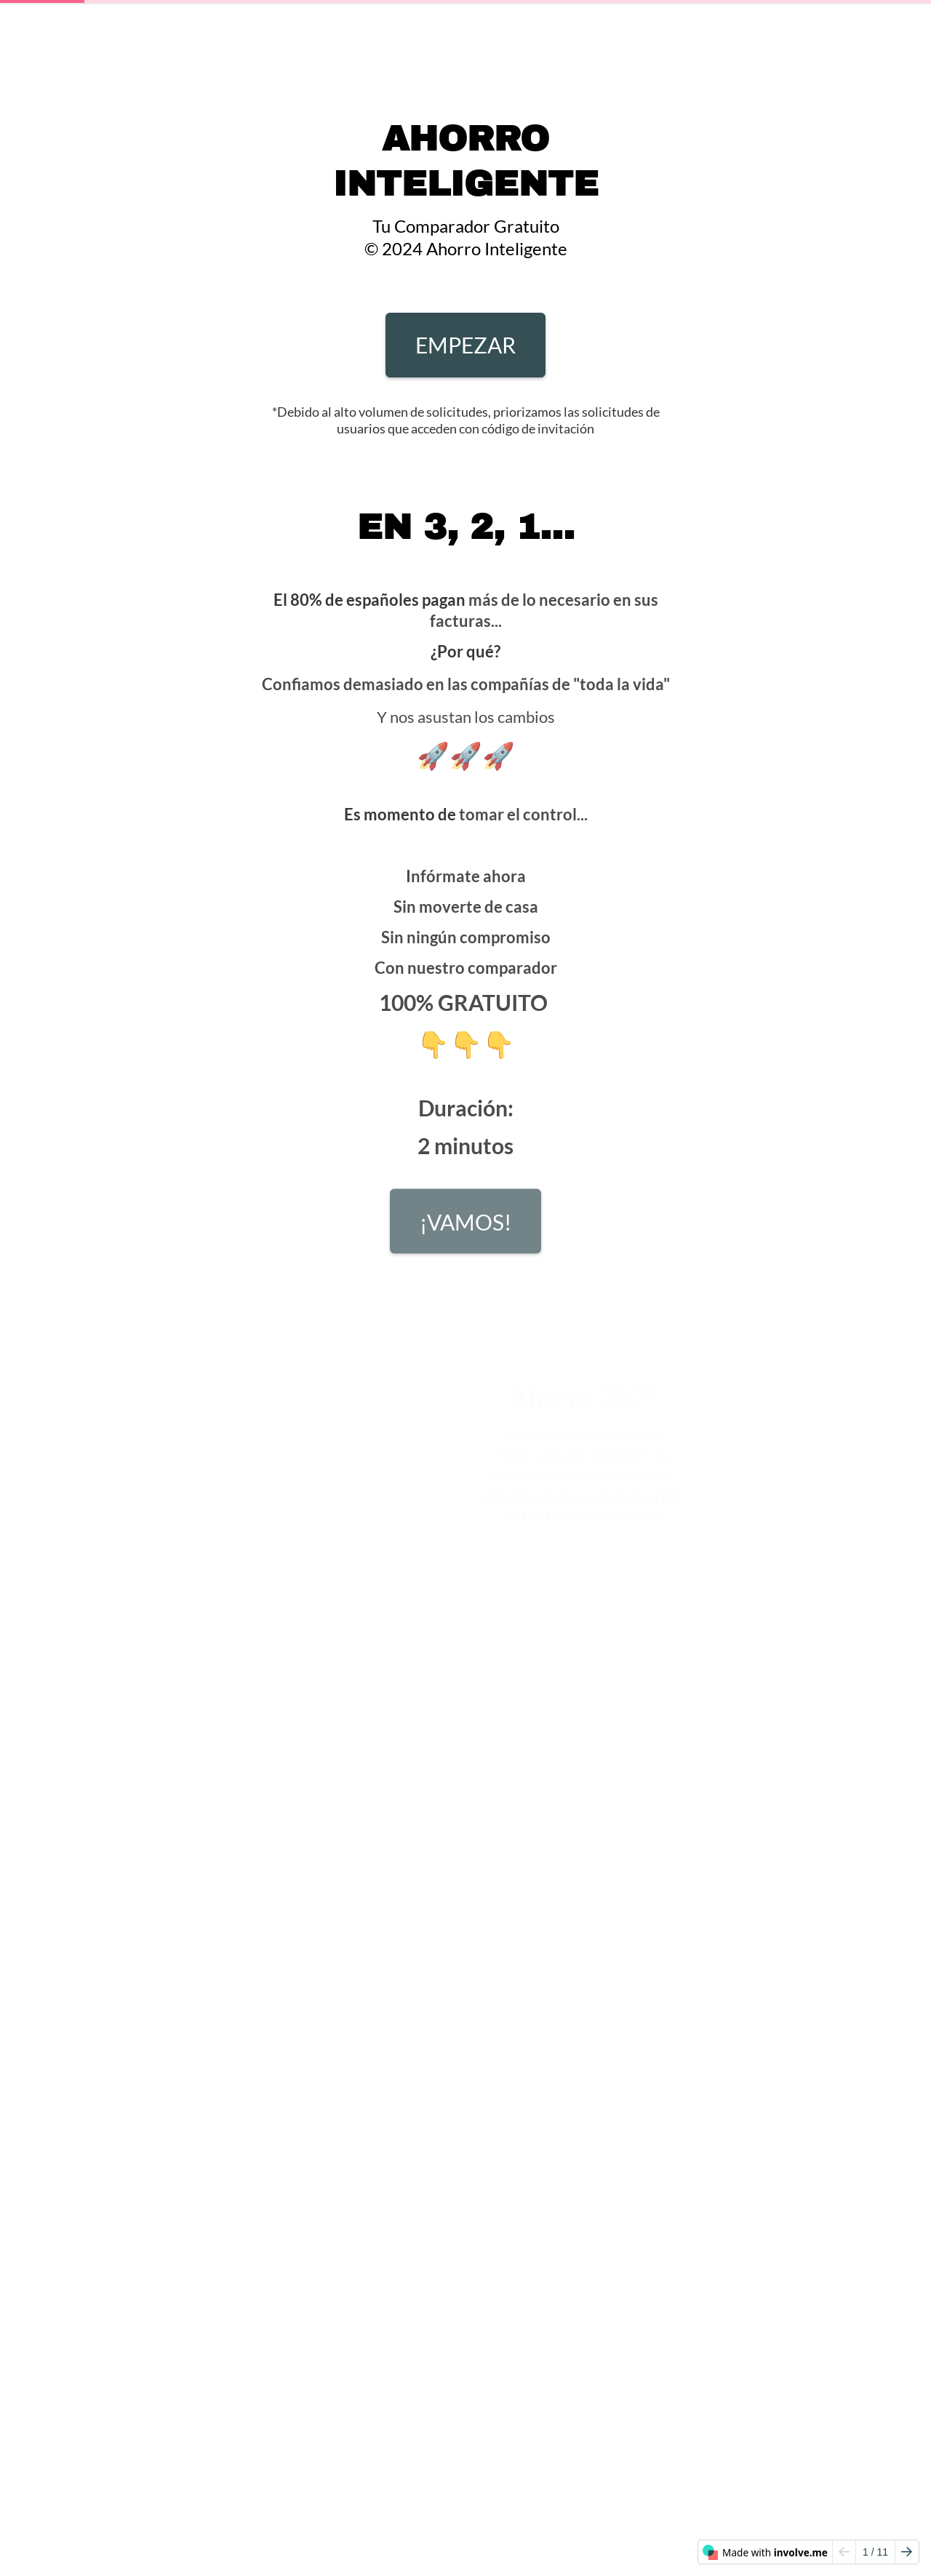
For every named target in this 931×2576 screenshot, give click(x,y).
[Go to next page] (907, 2552)
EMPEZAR (465, 345)
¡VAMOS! (465, 1227)
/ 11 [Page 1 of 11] (875, 2552)
